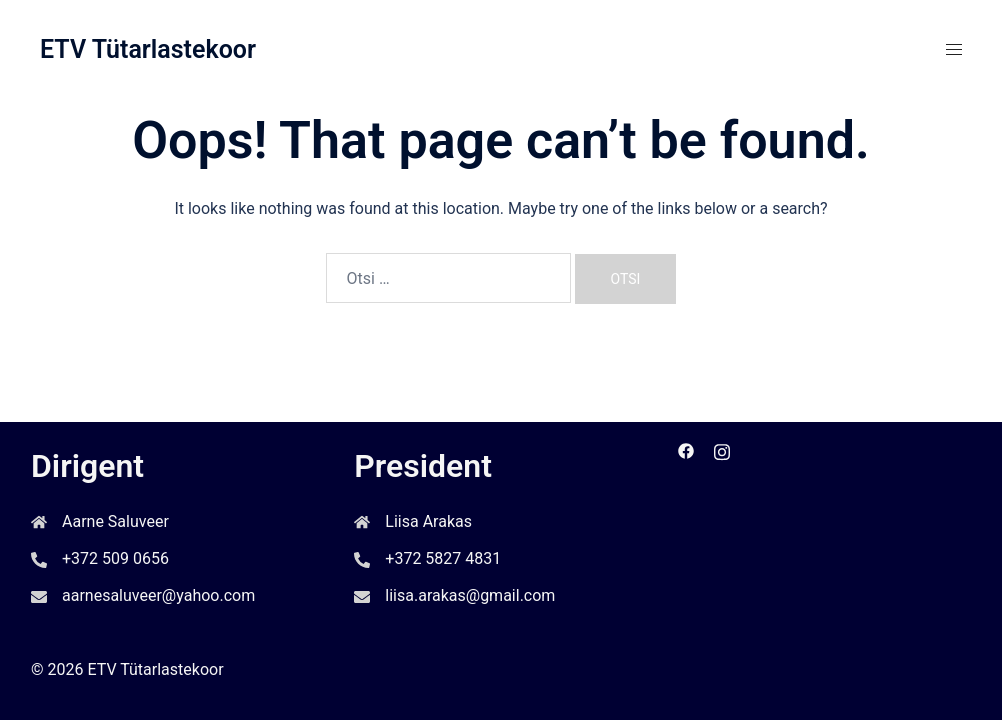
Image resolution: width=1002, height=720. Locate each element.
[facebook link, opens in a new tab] (686, 449)
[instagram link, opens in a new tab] (722, 449)
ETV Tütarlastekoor (148, 49)
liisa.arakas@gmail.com (470, 595)
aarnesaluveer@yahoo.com (158, 595)
